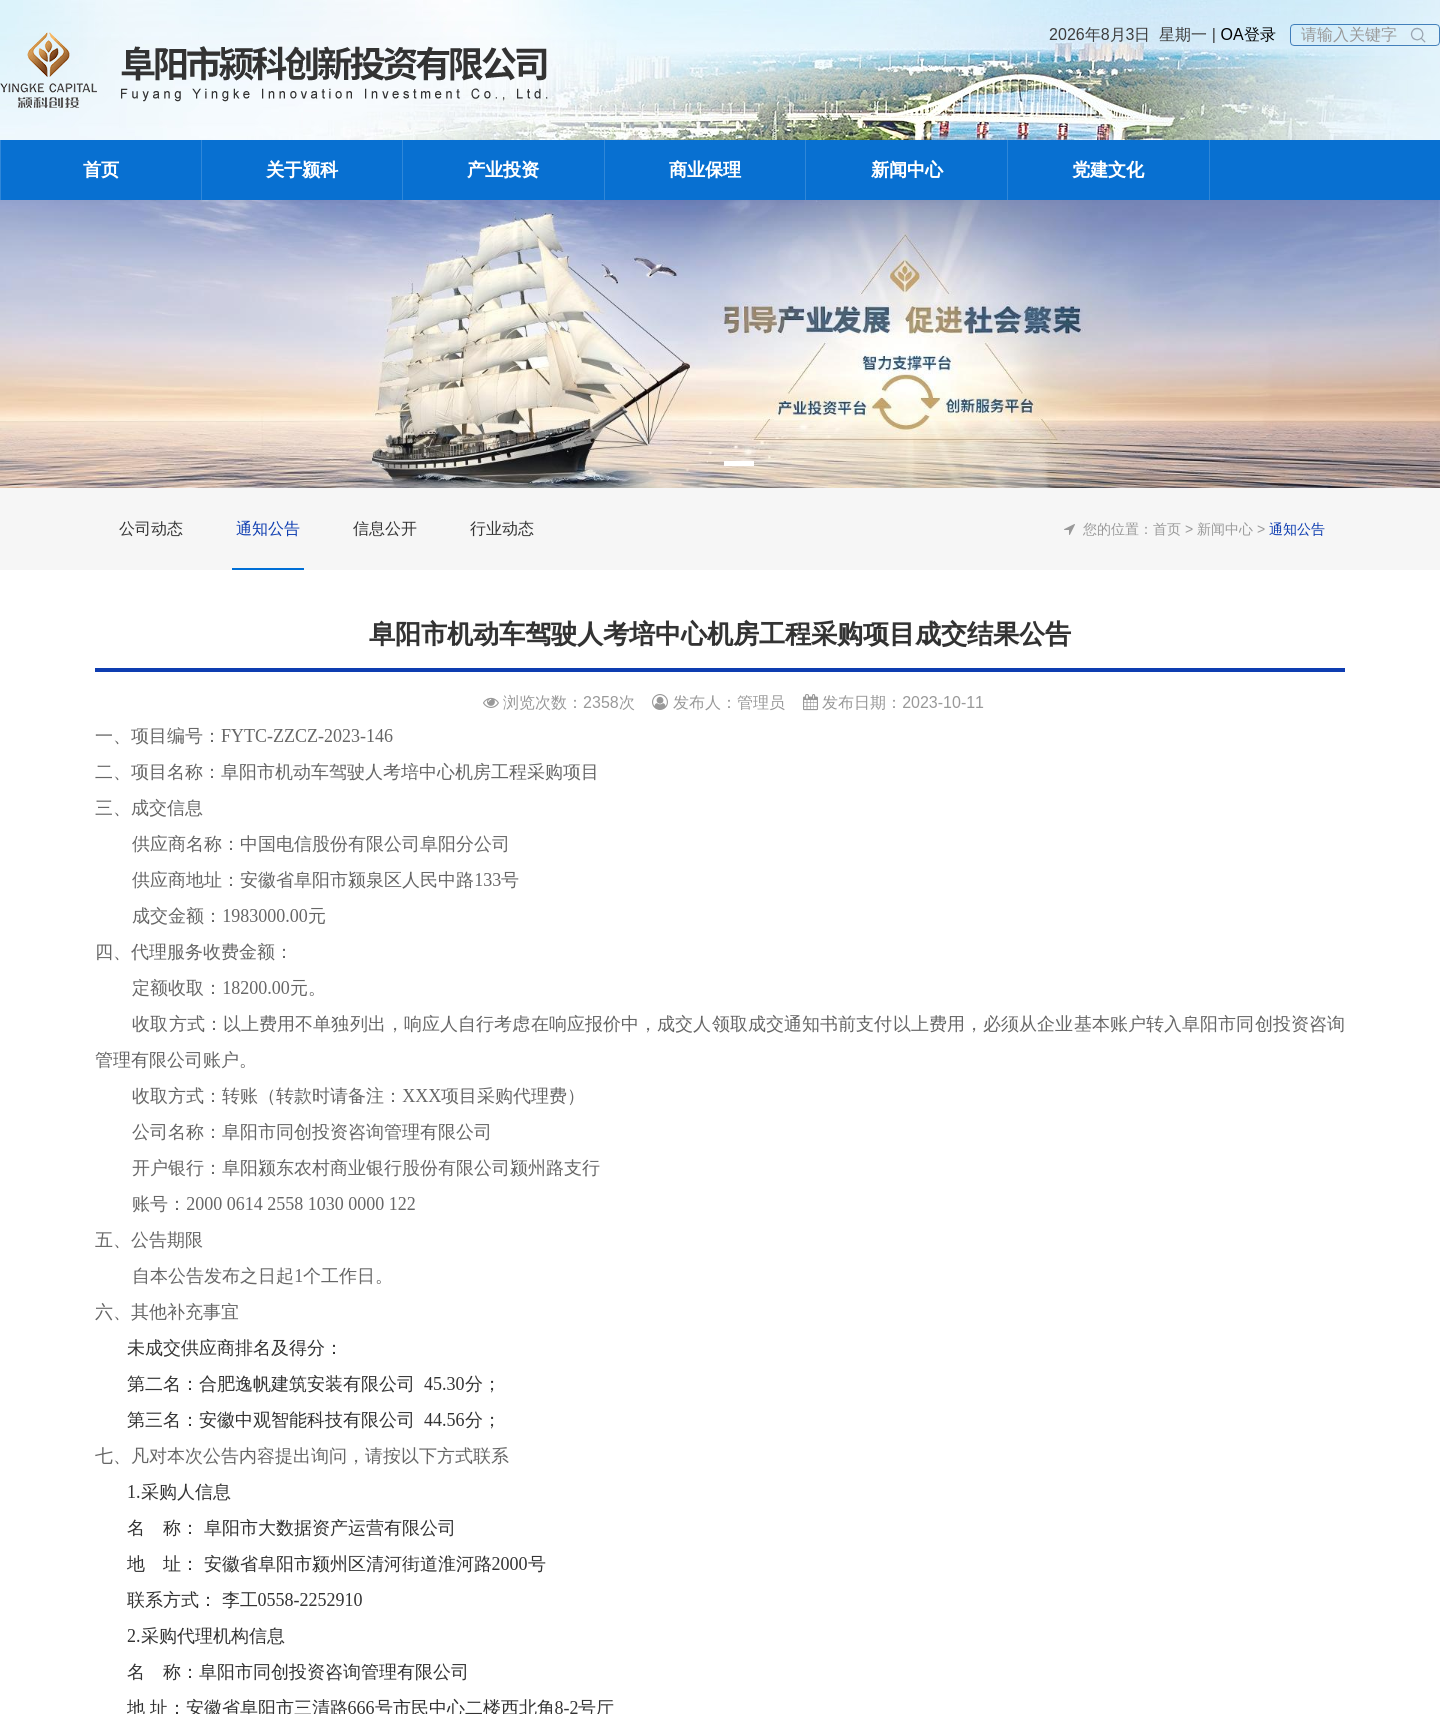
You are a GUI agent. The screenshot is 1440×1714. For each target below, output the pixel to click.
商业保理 (705, 170)
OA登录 (1246, 34)
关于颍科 (302, 170)
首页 (101, 170)
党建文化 (1108, 170)
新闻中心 (907, 170)
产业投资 (503, 170)
